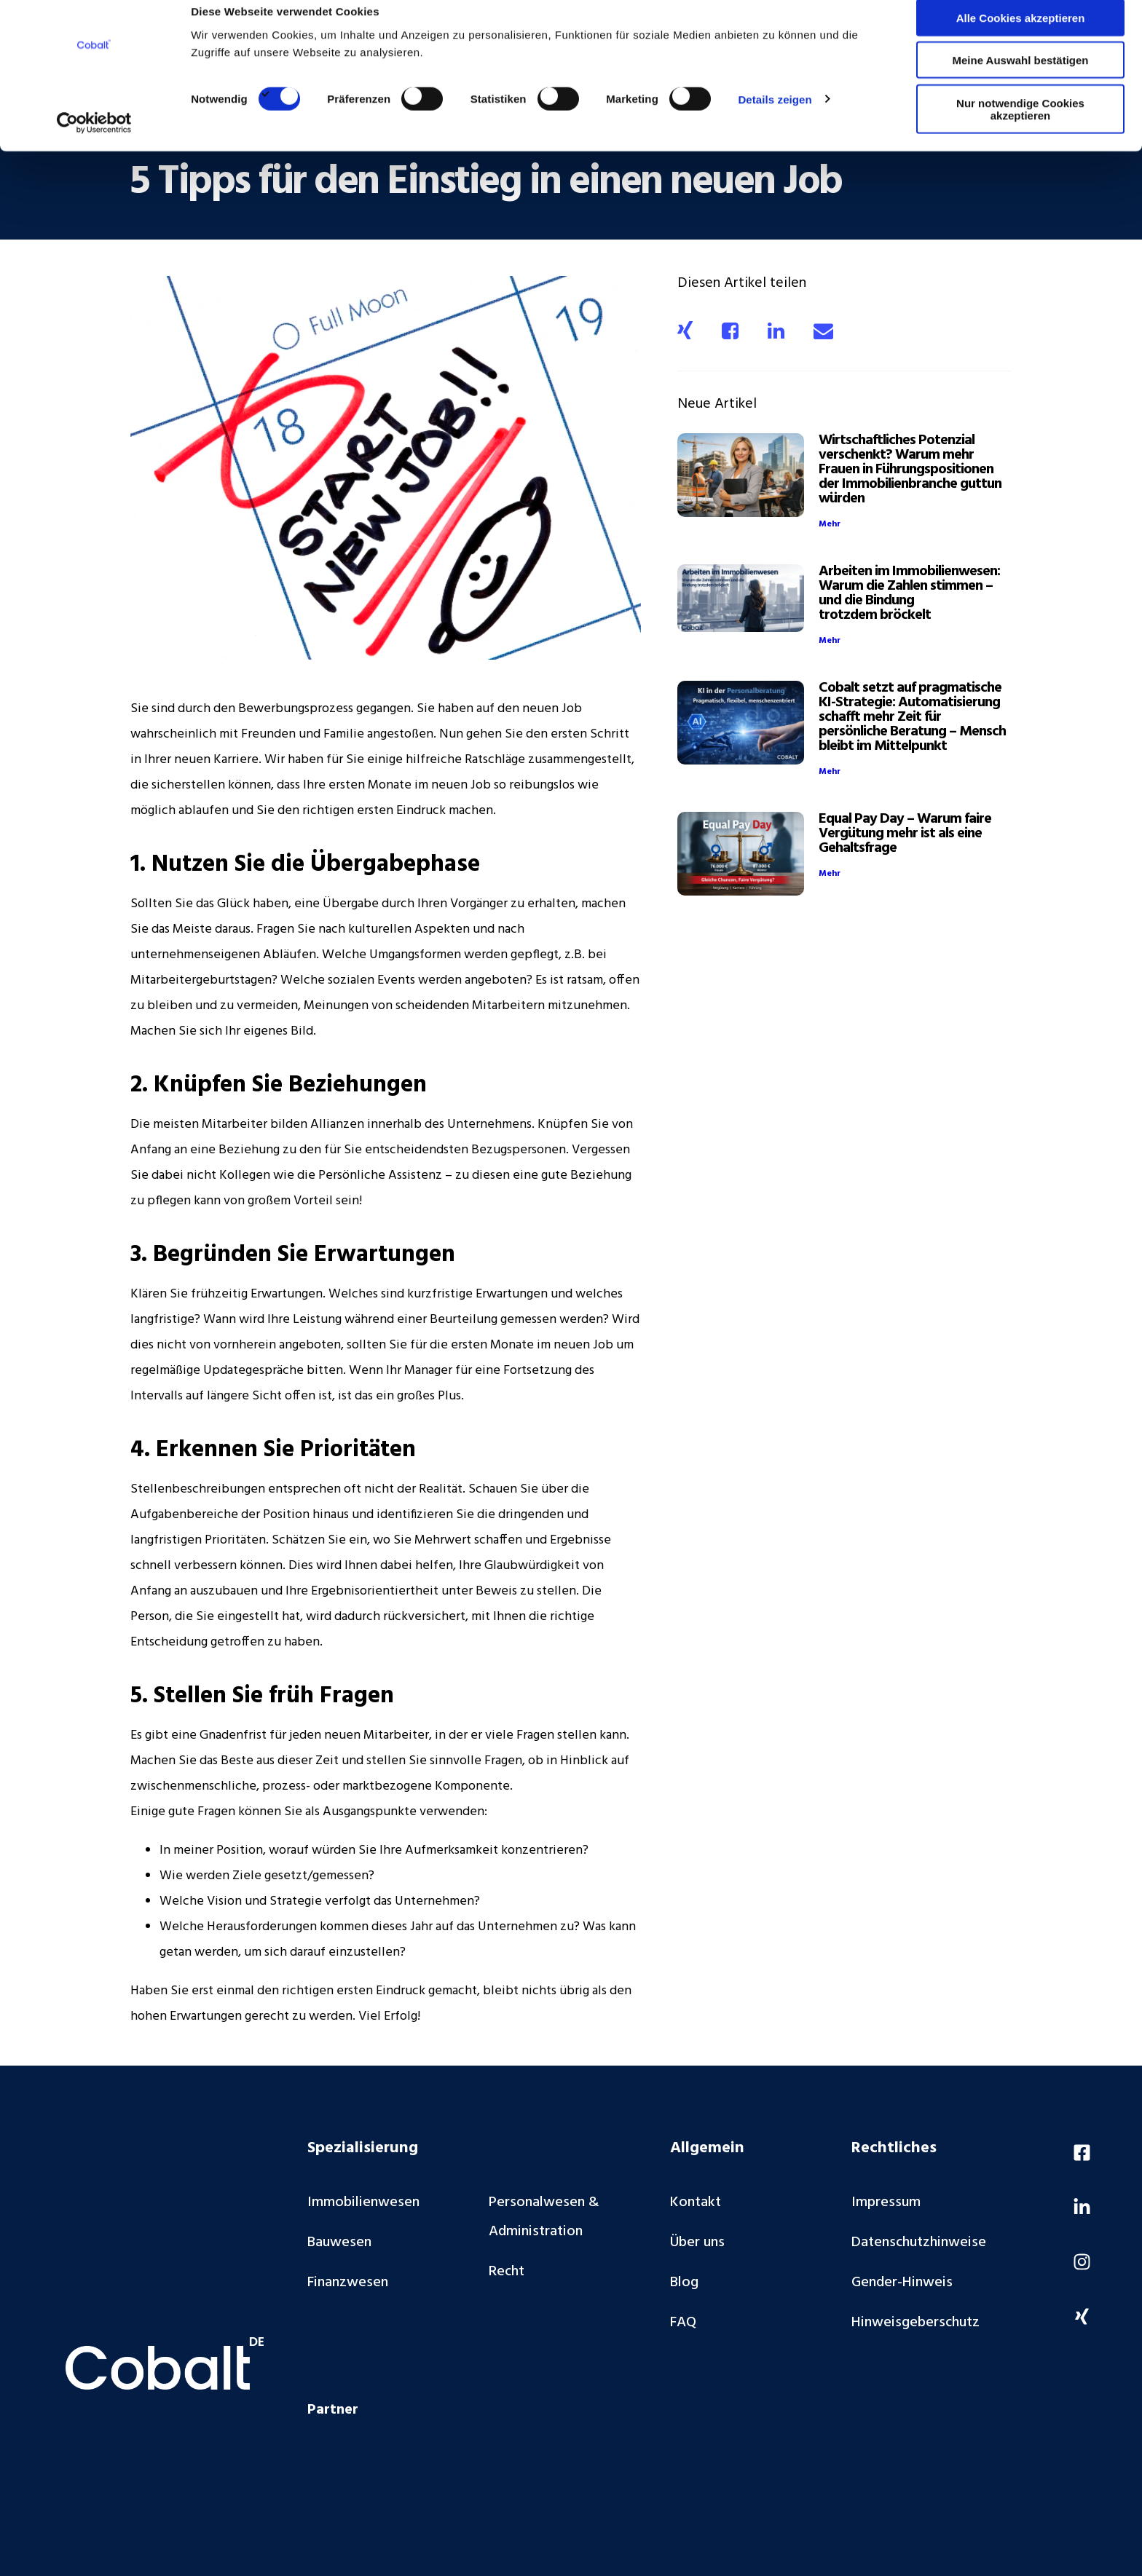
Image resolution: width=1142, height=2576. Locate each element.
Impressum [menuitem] (886, 2202)
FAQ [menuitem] (683, 2322)
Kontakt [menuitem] (695, 2202)
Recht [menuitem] (506, 2271)
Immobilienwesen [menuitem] (363, 2202)
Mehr (829, 524)
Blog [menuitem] (684, 2282)
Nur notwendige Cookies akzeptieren (1020, 127)
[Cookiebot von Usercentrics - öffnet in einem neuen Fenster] (94, 141)
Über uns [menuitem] (697, 2242)
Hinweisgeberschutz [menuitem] (915, 2322)
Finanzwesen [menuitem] (347, 2282)
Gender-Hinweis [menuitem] (902, 2282)
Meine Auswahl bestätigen (1021, 79)
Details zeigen (774, 117)
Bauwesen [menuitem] (339, 2242)
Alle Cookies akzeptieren (1020, 36)
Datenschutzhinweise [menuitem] (918, 2242)
